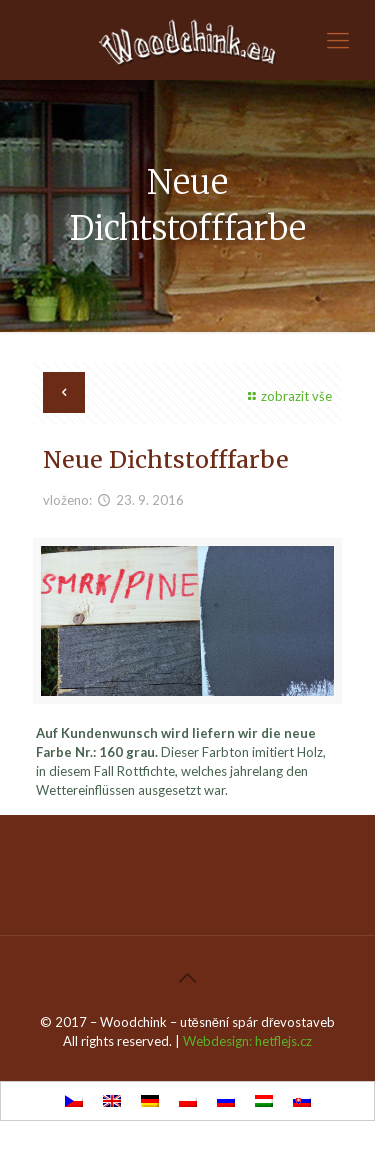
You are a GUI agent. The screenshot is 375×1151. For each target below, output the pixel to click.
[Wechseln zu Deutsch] (150, 1101)
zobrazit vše (287, 396)
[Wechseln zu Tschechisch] (74, 1101)
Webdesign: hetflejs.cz (247, 1041)
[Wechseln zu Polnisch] (188, 1101)
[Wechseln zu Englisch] (112, 1101)
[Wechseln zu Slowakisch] (302, 1101)
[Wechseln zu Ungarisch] (264, 1101)
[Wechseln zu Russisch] (226, 1101)
